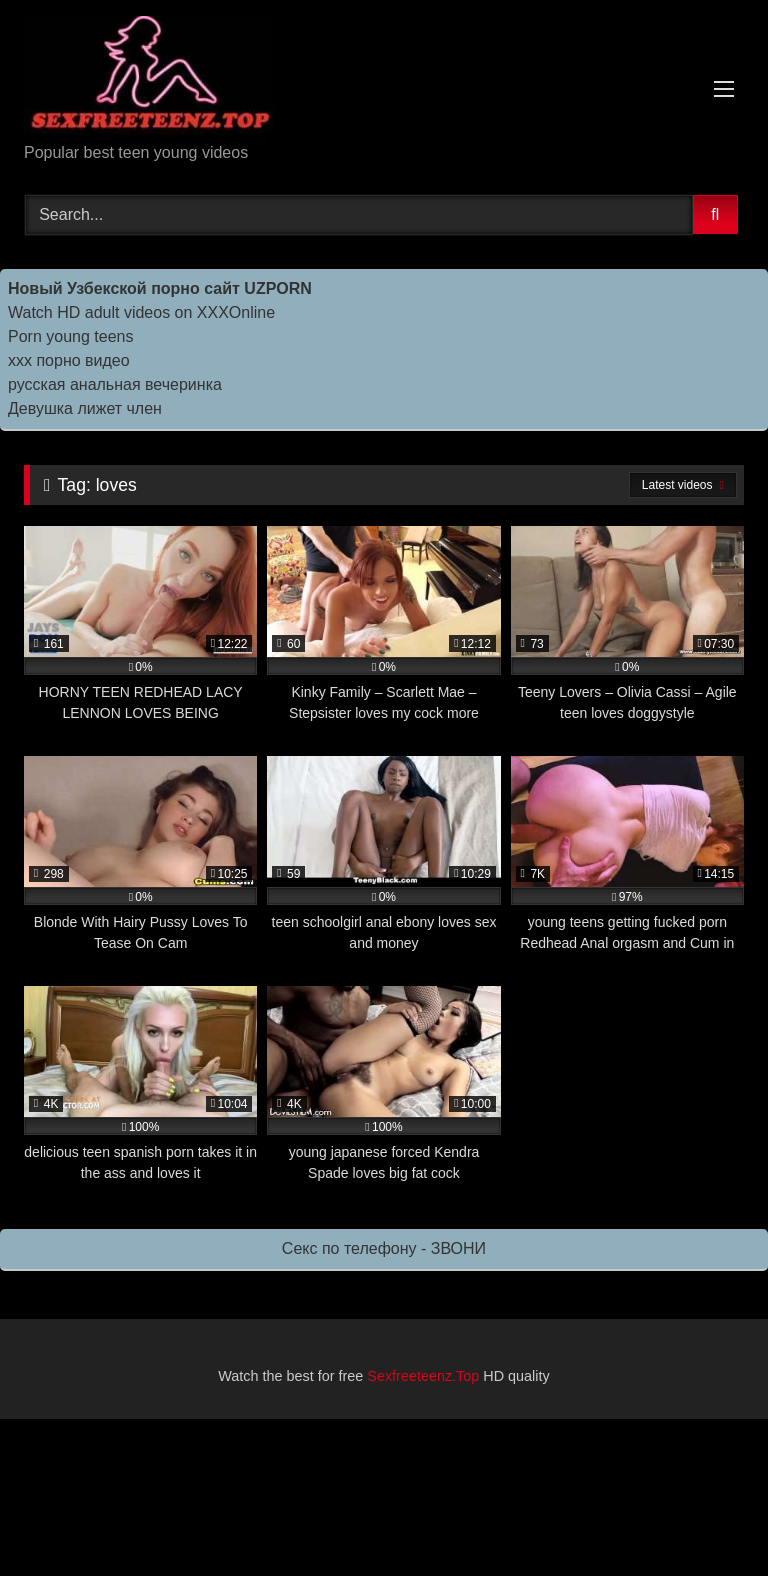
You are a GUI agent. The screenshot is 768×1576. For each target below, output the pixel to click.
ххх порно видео (69, 360)
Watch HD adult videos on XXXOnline (141, 312)
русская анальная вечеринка (115, 384)
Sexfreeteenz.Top (423, 1376)
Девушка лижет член (85, 408)
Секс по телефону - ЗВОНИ (384, 1248)
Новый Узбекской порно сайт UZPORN (160, 288)
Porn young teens (70, 336)
